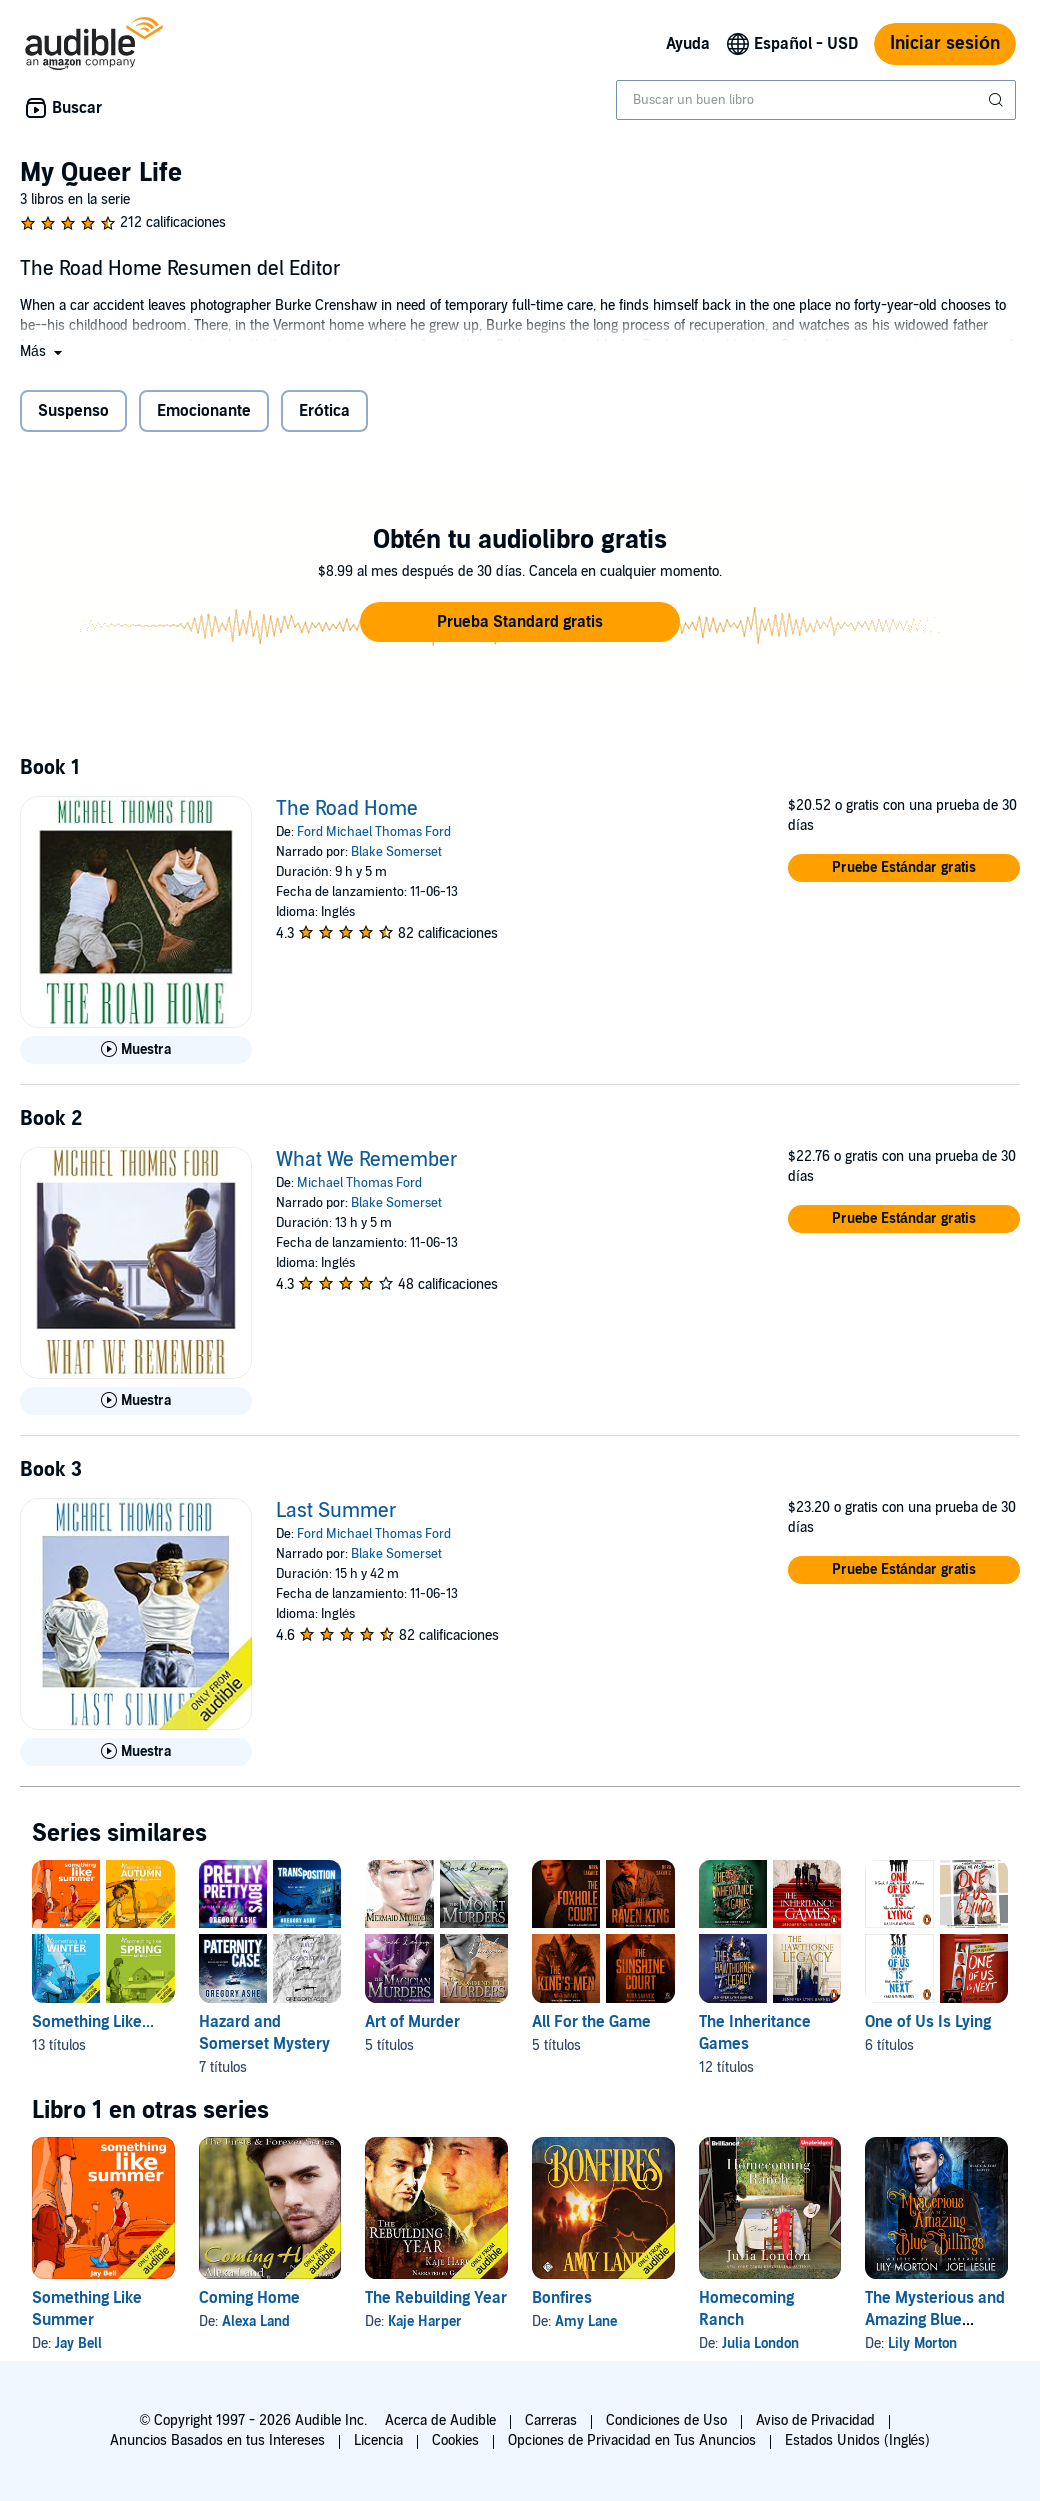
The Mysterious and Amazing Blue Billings (935, 2320)
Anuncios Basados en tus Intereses (217, 2440)
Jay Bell (78, 2343)
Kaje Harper (425, 2321)
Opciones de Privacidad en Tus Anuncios (632, 2440)
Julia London (760, 2343)
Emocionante (204, 411)
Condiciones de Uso (666, 2420)
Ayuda (688, 44)
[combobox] (816, 100)
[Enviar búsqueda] (998, 100)
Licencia (378, 2440)
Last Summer (336, 1511)
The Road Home (347, 809)
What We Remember (367, 1160)
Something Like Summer (87, 2309)
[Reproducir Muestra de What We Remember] (136, 1401)
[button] (43, 351)
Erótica (324, 411)
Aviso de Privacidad (815, 2420)
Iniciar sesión (945, 43)
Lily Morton (922, 2343)
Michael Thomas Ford (359, 1183)
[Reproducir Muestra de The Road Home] (136, 1050)
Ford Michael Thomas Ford (374, 832)
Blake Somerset (396, 852)
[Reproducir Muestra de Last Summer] (136, 1752)
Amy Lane (586, 2321)
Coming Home (249, 2298)
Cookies (455, 2440)
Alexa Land (256, 2321)
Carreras (551, 2420)
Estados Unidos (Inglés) (858, 2440)
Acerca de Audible (440, 2420)
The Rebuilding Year (436, 2298)
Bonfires (562, 2298)
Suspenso (73, 411)
